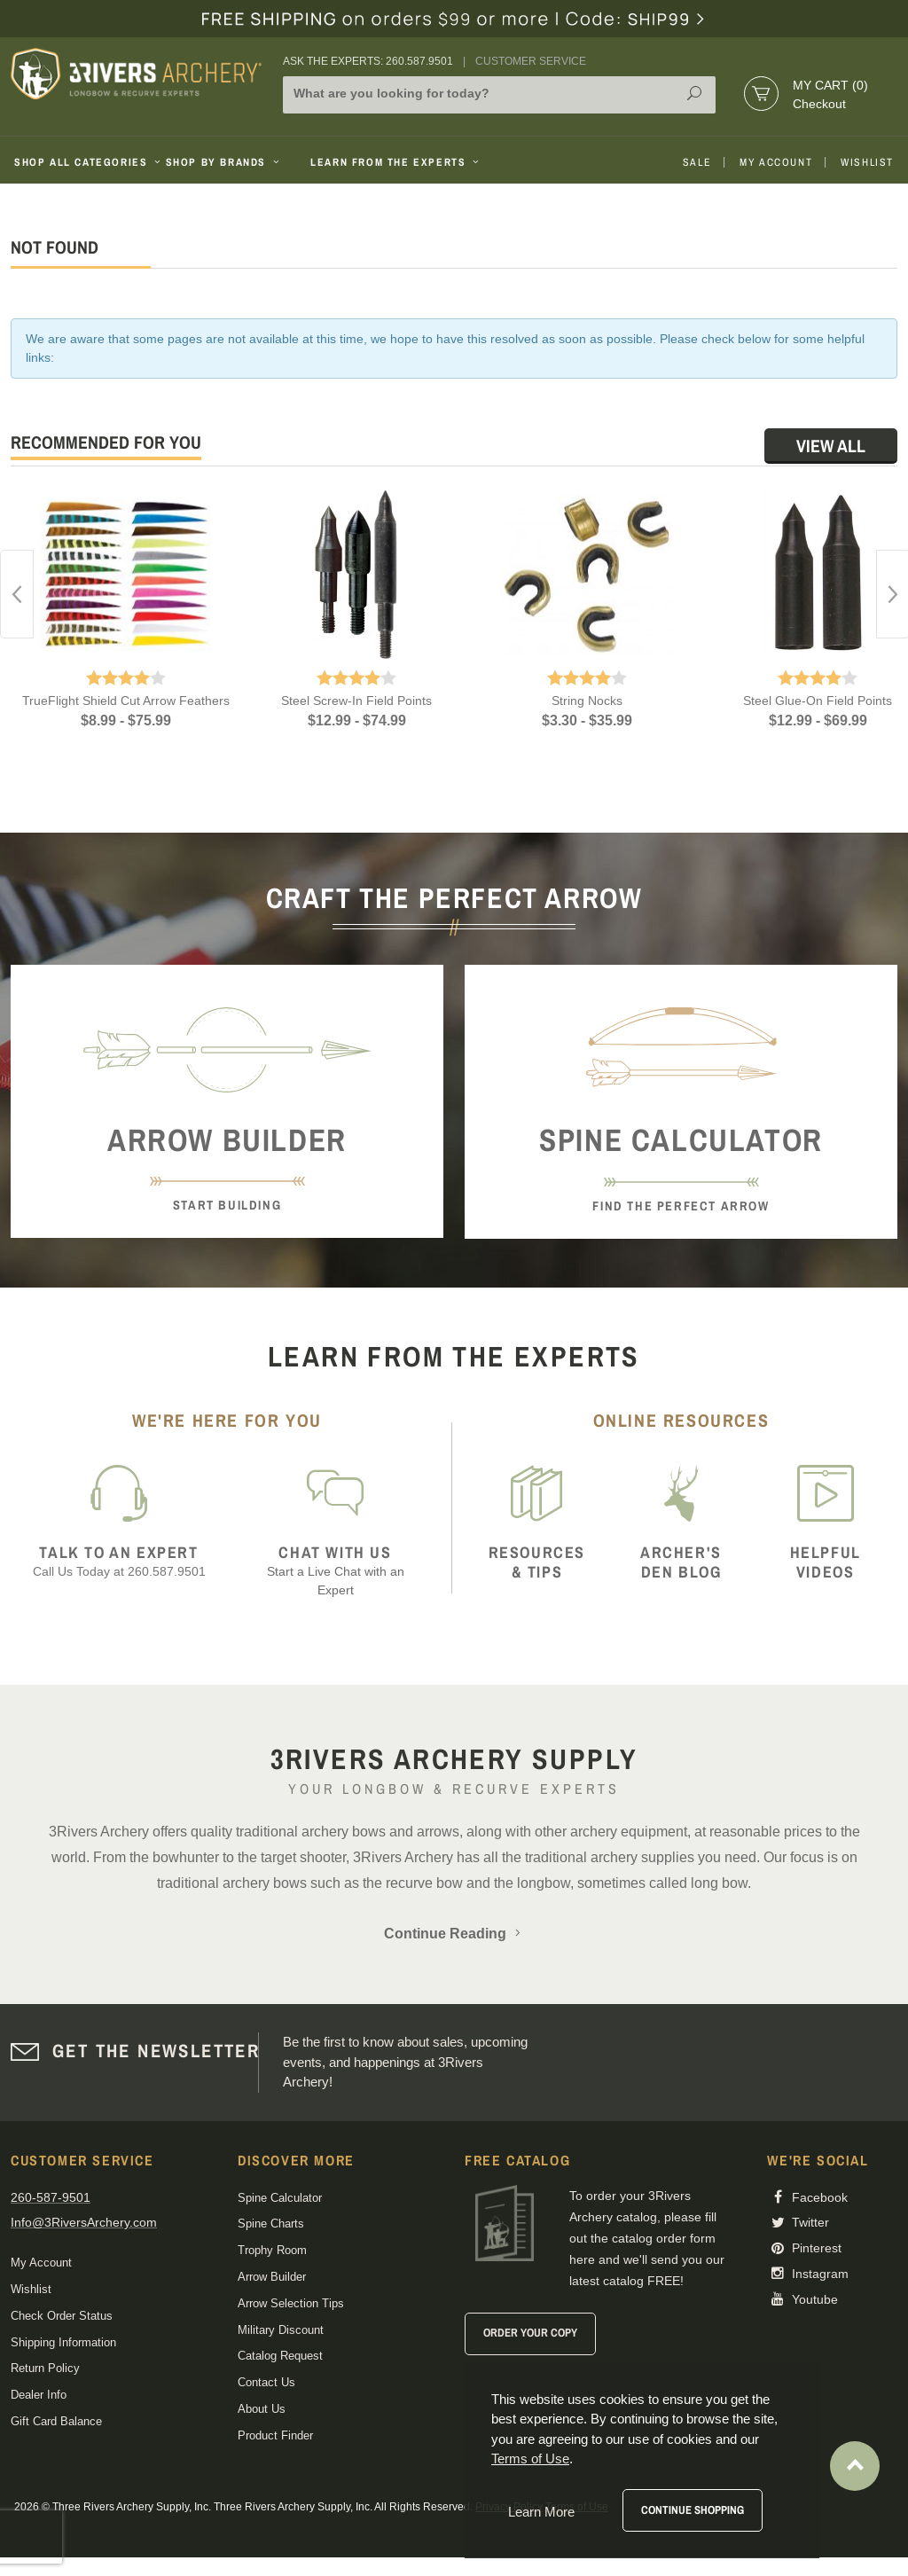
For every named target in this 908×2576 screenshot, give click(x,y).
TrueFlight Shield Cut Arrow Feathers (126, 700)
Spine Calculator (280, 2197)
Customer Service (530, 61)
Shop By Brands (224, 162)
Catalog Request (280, 2355)
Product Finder (275, 2435)
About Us (262, 2408)
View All (830, 446)
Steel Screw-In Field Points (356, 700)
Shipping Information (63, 2342)
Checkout (819, 104)
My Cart (830, 85)
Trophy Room (272, 2250)
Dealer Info (39, 2394)
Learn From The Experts (395, 162)
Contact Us (266, 2382)
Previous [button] (17, 594)
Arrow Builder (272, 2276)
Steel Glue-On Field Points (817, 700)
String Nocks (587, 700)
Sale (697, 162)
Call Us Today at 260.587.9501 (119, 1561)
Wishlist (867, 162)
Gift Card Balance (56, 2421)
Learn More (541, 2511)
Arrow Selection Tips (291, 2303)
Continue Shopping (692, 2509)
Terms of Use (530, 2458)
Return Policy (45, 2368)
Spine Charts (271, 2223)
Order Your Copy (530, 2332)
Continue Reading (454, 1933)
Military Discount (281, 2330)
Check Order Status (62, 2315)
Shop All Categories (83, 162)
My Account (776, 162)
